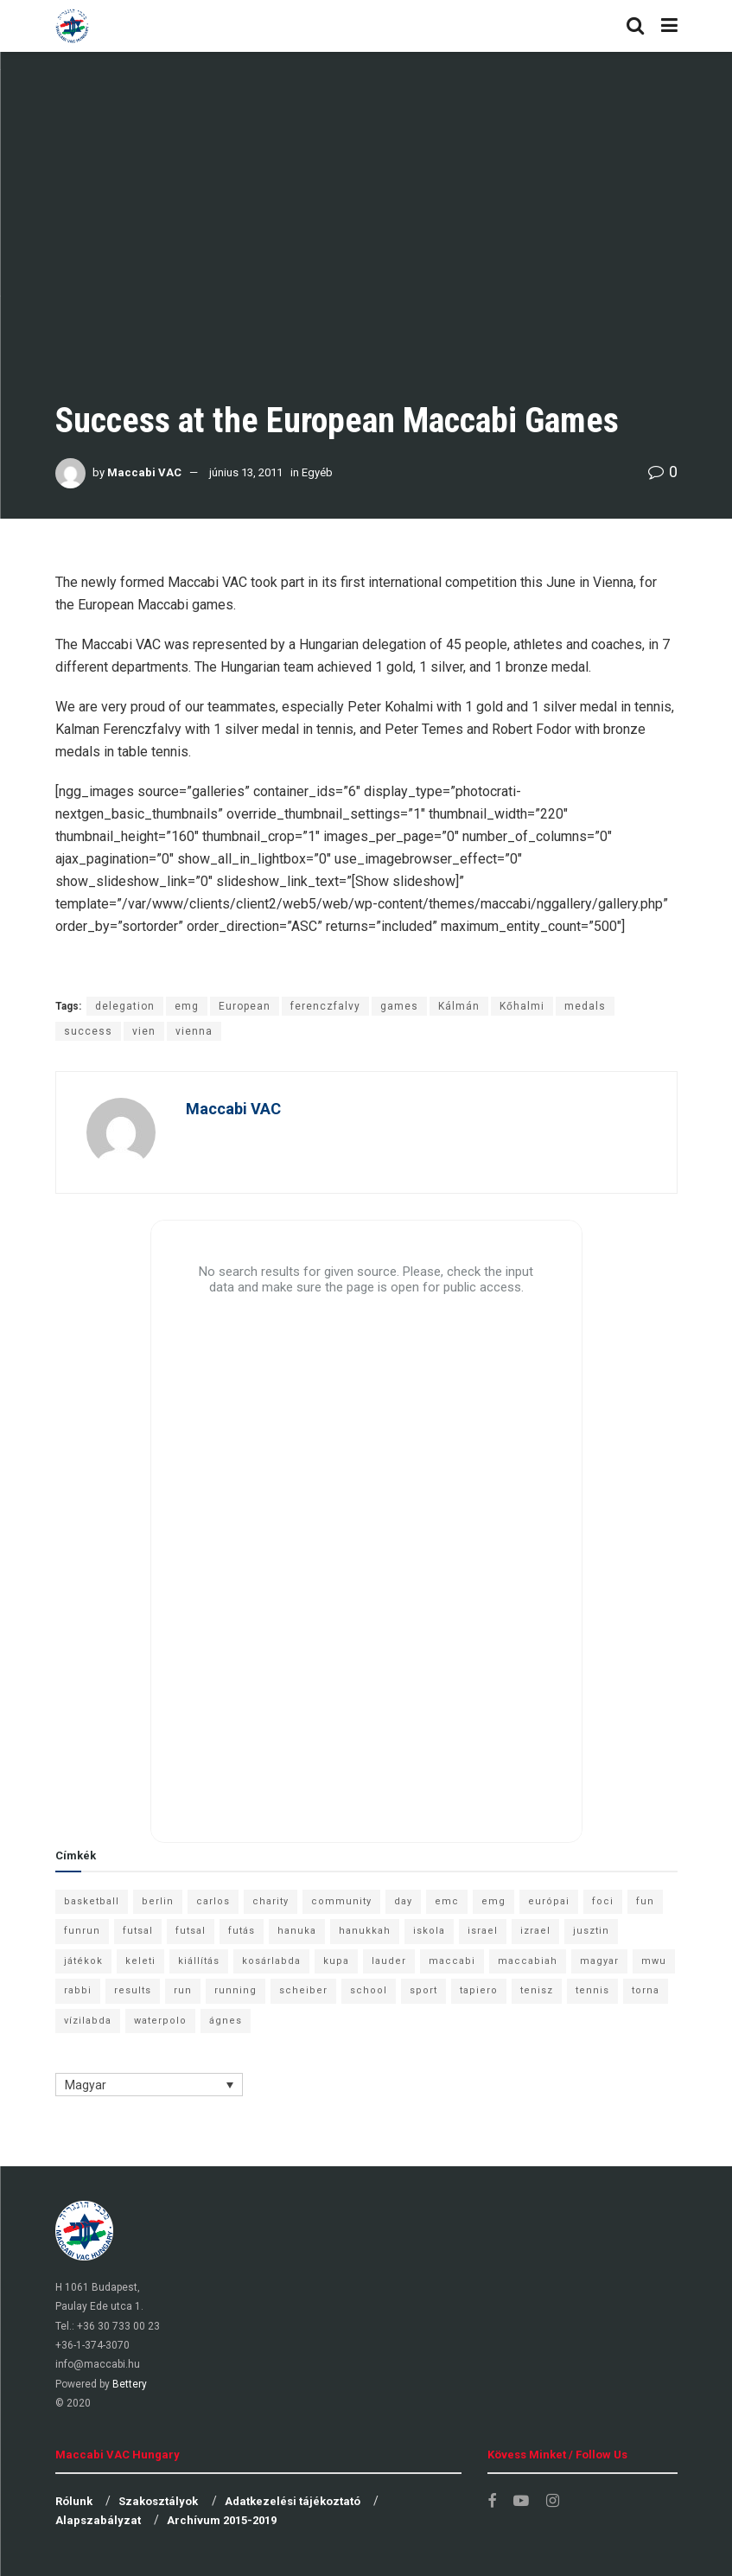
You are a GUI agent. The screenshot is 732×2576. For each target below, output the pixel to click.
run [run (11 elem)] (183, 1990)
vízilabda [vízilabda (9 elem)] (87, 2020)
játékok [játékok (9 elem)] (83, 1961)
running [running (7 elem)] (235, 1990)
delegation (125, 1006)
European (245, 1006)
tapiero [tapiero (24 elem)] (479, 1990)
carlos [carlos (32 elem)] (213, 1901)
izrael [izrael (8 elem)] (535, 1930)
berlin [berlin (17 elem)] (158, 1901)
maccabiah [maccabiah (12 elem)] (527, 1961)
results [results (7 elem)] (132, 1990)
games (399, 1006)
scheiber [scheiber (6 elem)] (303, 1990)
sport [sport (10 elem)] (423, 1990)
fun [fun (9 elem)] (645, 1901)
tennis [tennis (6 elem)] (592, 1990)
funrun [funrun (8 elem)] (82, 1930)
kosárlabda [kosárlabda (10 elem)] (271, 1961)
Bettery (129, 2384)
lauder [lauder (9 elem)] (389, 1961)
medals (585, 1006)
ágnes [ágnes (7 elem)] (225, 2020)
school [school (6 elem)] (368, 1990)
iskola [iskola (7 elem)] (429, 1930)
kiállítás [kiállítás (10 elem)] (199, 1961)
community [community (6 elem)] (341, 1901)
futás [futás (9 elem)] (241, 1930)
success (88, 1031)
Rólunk (73, 2501)
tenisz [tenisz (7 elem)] (536, 1990)
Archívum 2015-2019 (222, 2520)
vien (144, 1031)
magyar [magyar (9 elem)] (599, 1961)
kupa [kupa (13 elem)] (336, 1961)
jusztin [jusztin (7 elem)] (591, 1930)
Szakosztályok (158, 2501)
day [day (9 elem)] (403, 1901)
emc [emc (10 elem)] (447, 1901)
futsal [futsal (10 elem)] (190, 1930)
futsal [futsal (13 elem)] (138, 1930)
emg (187, 1006)
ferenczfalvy (325, 1006)
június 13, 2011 (246, 472)
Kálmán (459, 1006)
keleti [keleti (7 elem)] (140, 1961)
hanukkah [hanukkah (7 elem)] (365, 1930)
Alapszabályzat (98, 2520)
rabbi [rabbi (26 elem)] (78, 1990)
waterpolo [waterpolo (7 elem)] (160, 2020)
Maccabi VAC (144, 472)
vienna (194, 1031)
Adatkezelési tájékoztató (292, 2501)
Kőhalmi (522, 1006)
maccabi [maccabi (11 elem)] (452, 1961)
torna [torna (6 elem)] (645, 1990)
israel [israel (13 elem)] (483, 1930)
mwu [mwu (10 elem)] (653, 1961)
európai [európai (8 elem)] (549, 1901)
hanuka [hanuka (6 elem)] (296, 1930)
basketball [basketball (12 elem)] (91, 1901)
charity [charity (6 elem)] (270, 1901)
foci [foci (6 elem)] (603, 1901)
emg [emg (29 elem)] (493, 1901)
